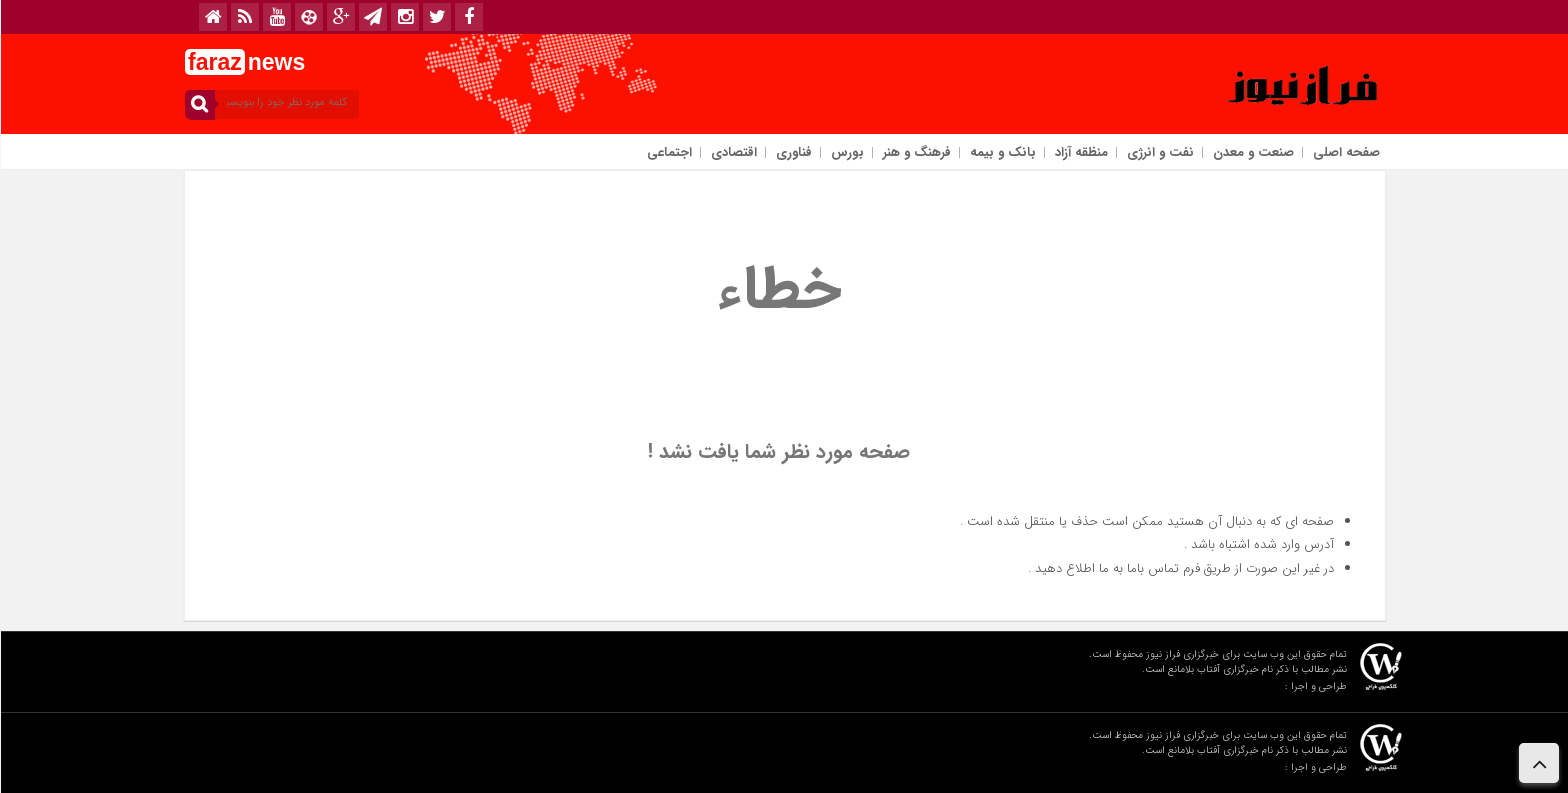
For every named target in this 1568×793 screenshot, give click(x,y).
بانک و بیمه (1002, 152)
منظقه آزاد (1080, 152)
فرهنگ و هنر (916, 152)
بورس (846, 152)
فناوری (793, 152)
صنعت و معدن (1252, 152)
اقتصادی (733, 152)
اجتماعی (668, 152)
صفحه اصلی (1345, 152)
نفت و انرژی (1159, 152)
